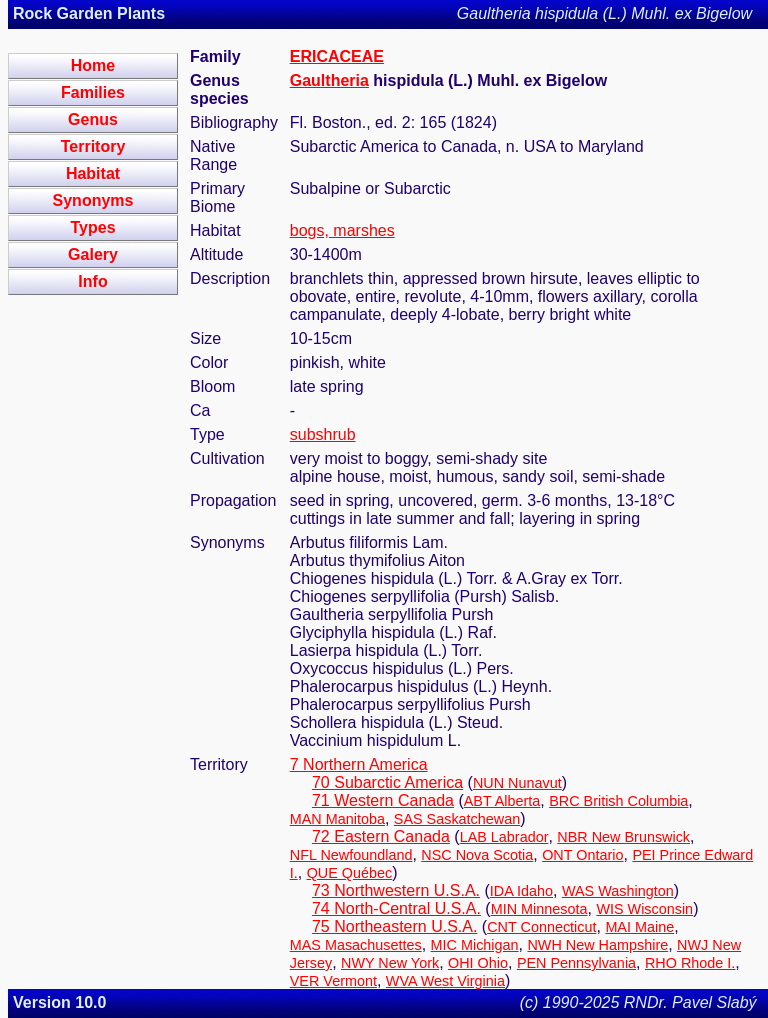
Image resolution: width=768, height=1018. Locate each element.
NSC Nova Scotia (477, 855)
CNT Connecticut (541, 927)
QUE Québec (350, 873)
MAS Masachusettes (356, 945)
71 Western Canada (383, 800)
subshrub (323, 434)
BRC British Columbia (618, 801)
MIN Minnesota (539, 909)
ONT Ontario (582, 855)
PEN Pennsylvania (576, 963)
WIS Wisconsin (644, 909)
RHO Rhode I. (690, 963)
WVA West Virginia (445, 981)
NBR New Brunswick (623, 837)
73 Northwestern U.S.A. (396, 890)
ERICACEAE (337, 56)
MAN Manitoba (337, 819)
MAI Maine (639, 927)
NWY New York (390, 963)
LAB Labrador (504, 837)
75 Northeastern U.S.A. (394, 926)
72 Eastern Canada (381, 836)
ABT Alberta (502, 801)
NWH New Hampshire (597, 945)
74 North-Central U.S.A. (396, 908)
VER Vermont (333, 981)
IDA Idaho (521, 891)
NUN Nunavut (517, 783)
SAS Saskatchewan (457, 819)
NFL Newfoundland (351, 855)
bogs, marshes (342, 230)
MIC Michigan (475, 945)
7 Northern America (359, 764)
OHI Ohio (478, 963)
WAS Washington (618, 891)
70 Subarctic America (387, 782)
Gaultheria (329, 80)
